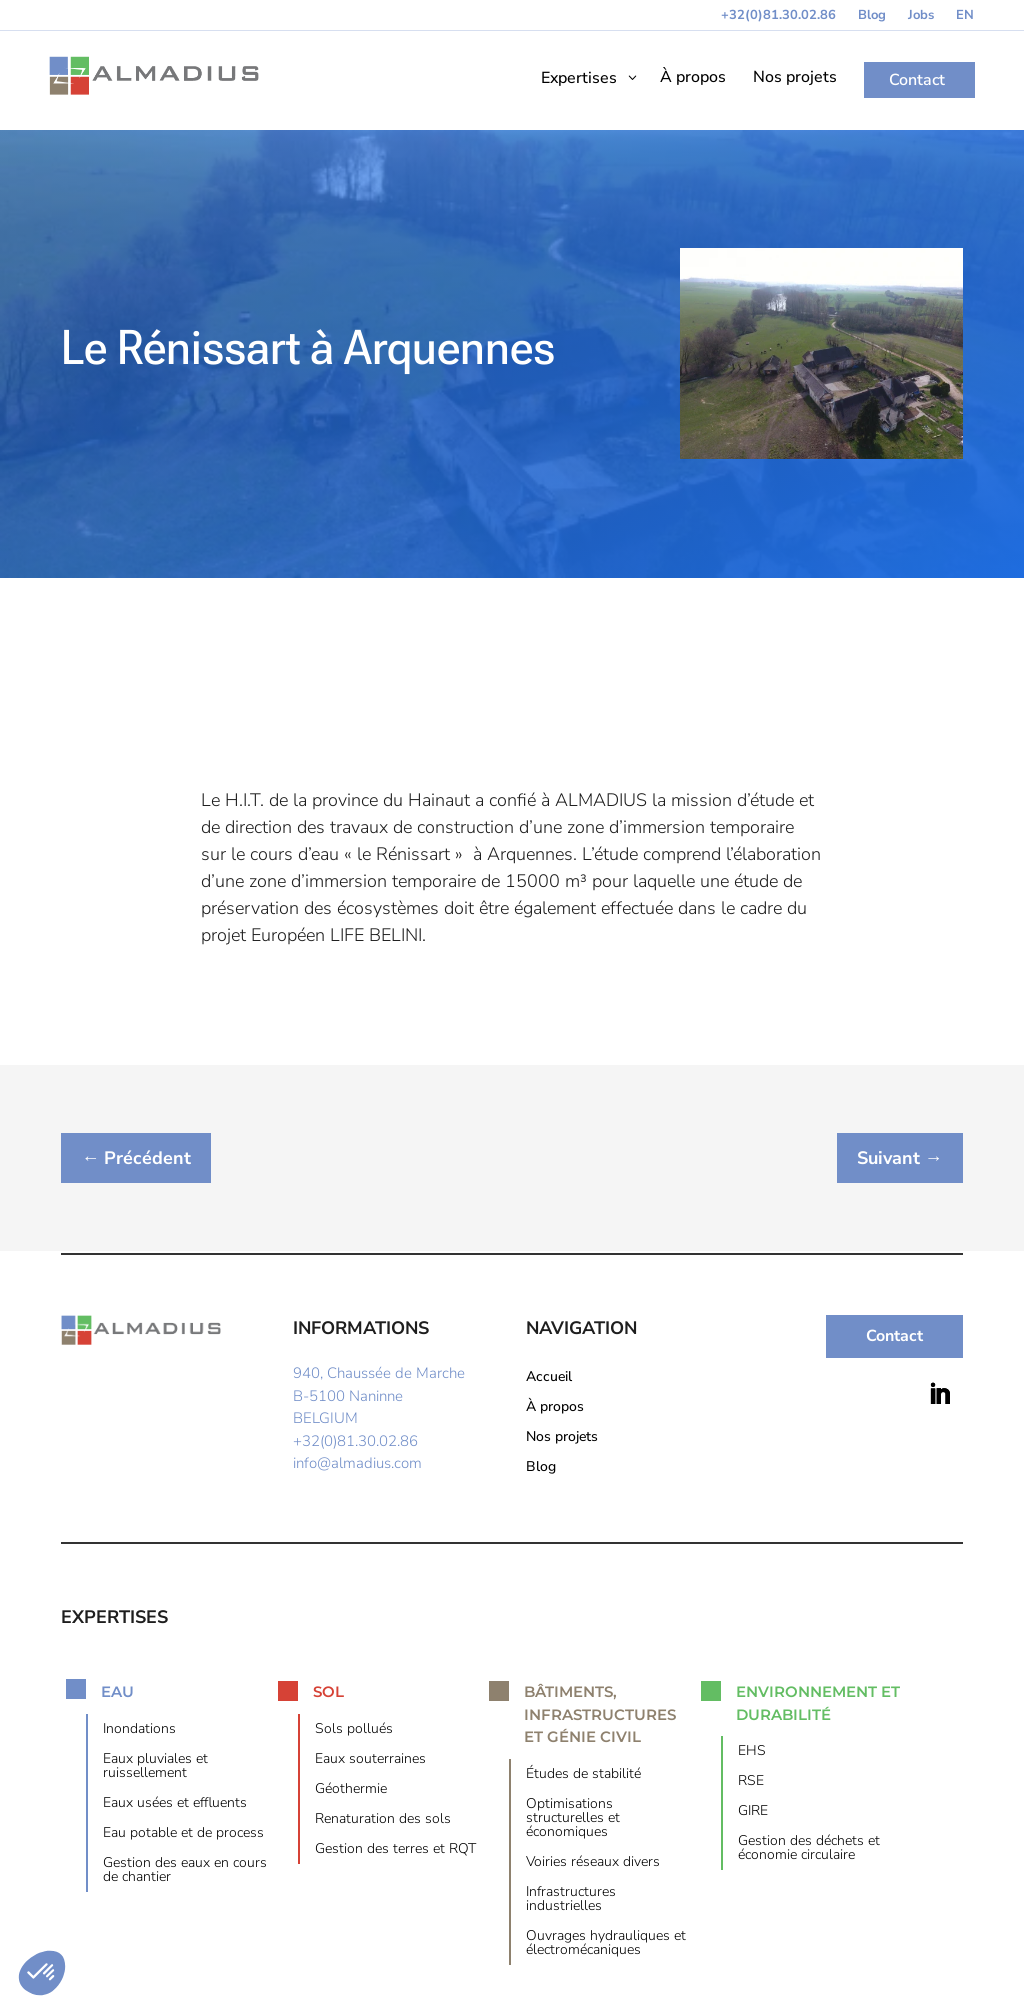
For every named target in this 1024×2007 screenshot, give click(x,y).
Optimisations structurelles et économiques (573, 1819)
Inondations (139, 1730)
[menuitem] (965, 19)
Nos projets (562, 1439)
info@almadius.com (357, 1464)
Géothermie (351, 1790)
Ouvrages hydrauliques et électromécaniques (606, 1944)
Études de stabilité (583, 1775)
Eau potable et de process (183, 1834)
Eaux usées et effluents (175, 1804)
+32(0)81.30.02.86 (778, 16)
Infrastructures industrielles (571, 1900)
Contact (894, 1337)
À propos (555, 1409)
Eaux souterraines (370, 1760)
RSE (751, 1783)
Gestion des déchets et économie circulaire (809, 1850)
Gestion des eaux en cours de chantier (185, 1871)
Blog (872, 16)
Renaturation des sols (383, 1820)
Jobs (921, 16)
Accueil (549, 1379)
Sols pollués (354, 1730)
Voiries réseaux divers (593, 1863)
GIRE (753, 1813)
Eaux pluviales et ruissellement (155, 1767)
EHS (752, 1753)
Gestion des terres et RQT (395, 1850)
